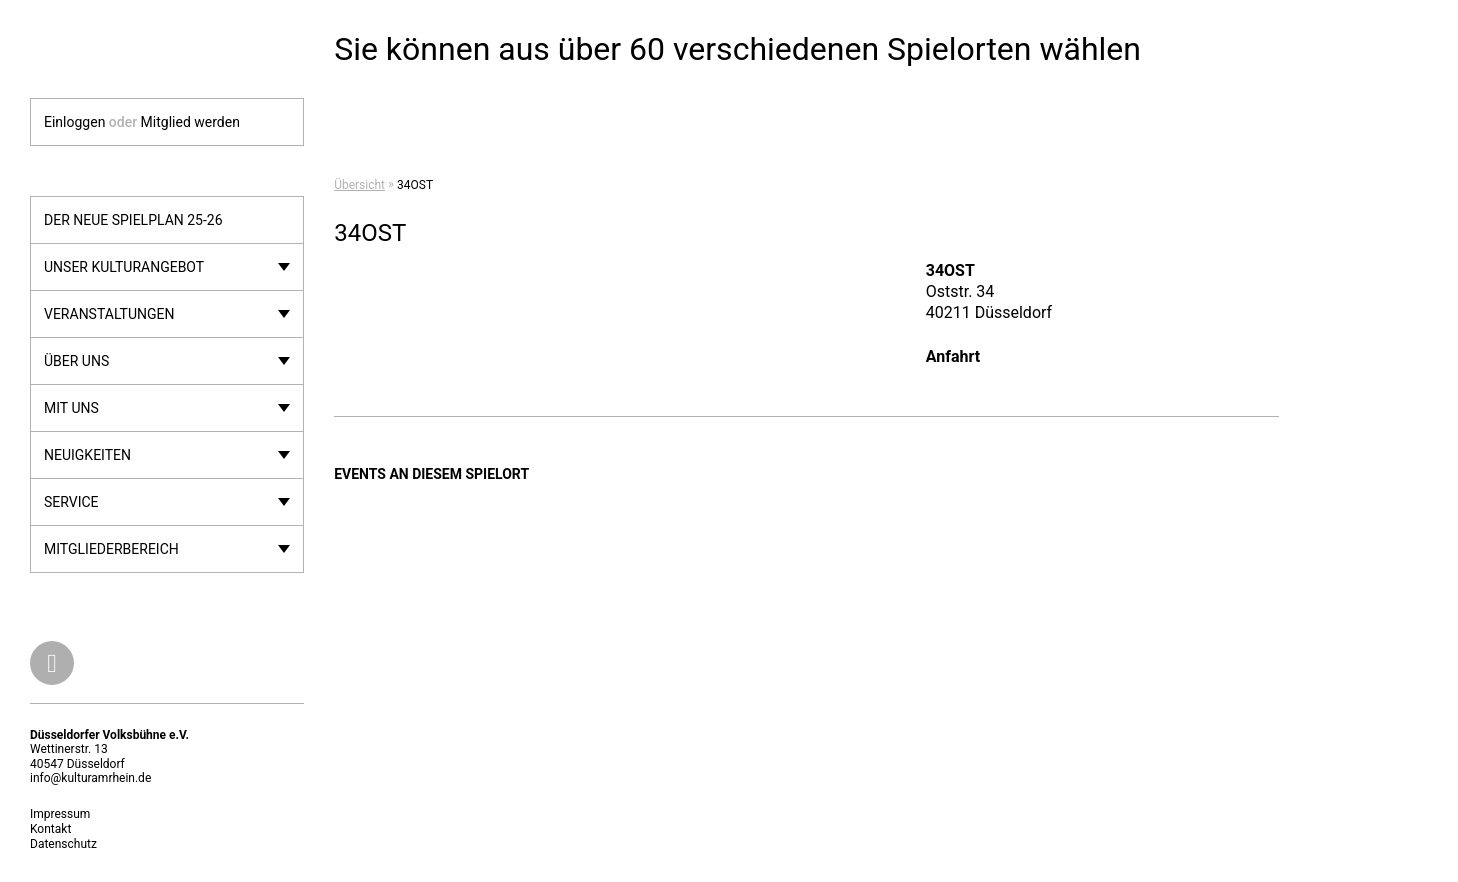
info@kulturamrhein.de (90, 778)
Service (71, 502)
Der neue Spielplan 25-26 (133, 220)
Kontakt (50, 829)
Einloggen (74, 122)
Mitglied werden (190, 122)
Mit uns (71, 408)
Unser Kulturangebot (124, 267)
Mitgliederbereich (111, 549)
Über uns (76, 361)
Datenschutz (63, 844)
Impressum (60, 814)
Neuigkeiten (87, 455)
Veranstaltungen (109, 314)
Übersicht (359, 185)
